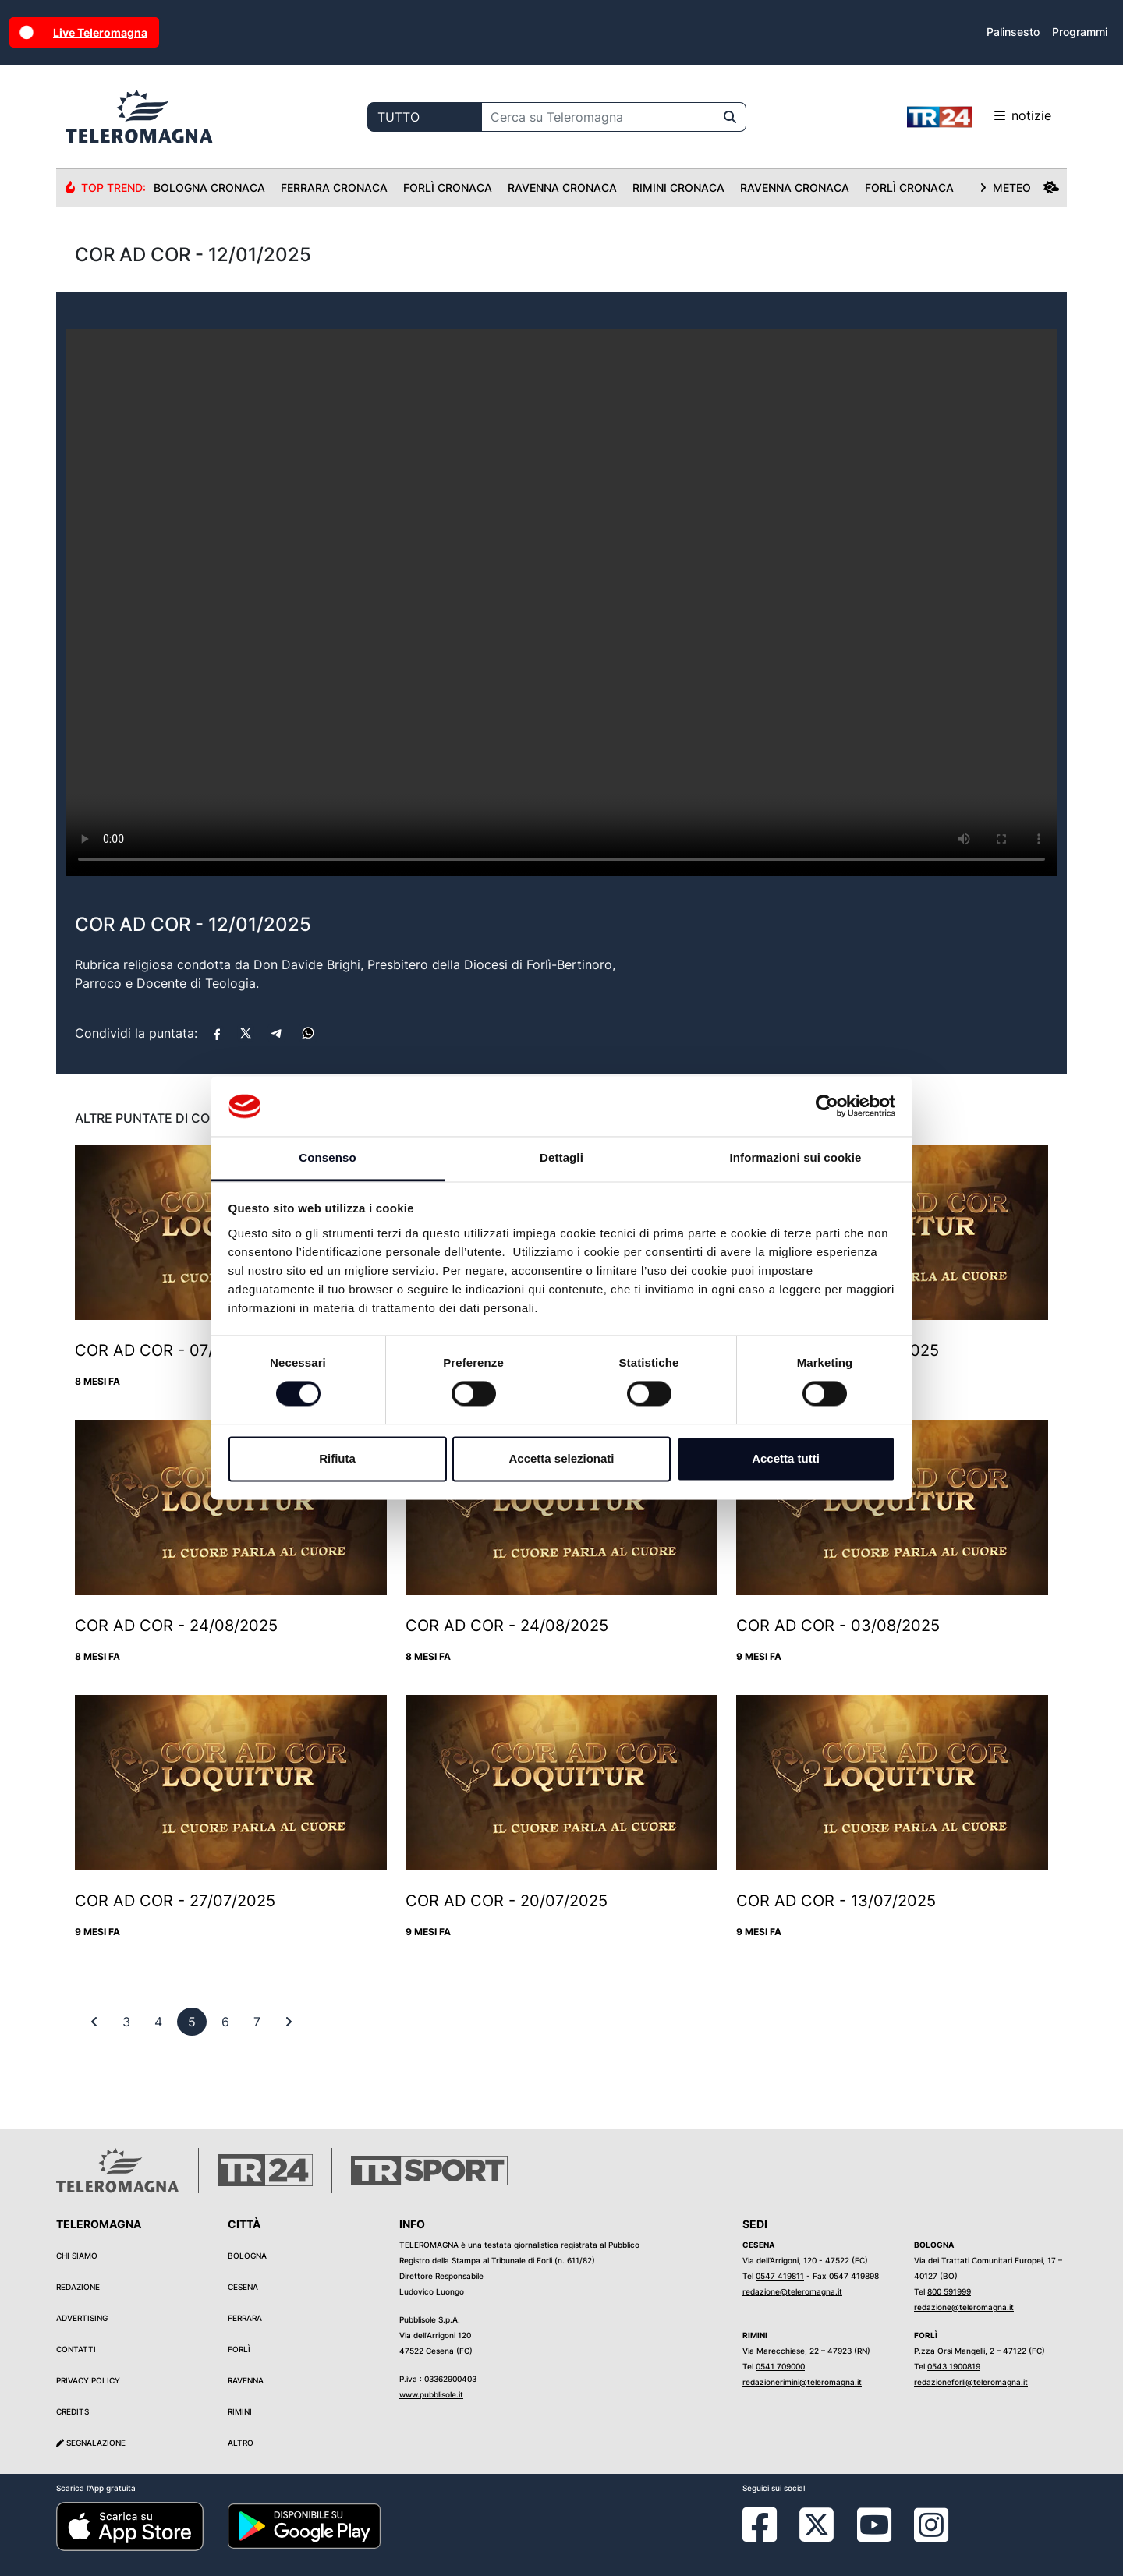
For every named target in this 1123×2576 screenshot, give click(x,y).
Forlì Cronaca (447, 187)
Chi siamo (76, 2255)
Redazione (78, 2286)
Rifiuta (337, 1458)
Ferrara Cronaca (334, 187)
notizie (979, 117)
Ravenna (246, 2380)
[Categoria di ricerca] (424, 117)
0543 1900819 (953, 2366)
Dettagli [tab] (561, 1157)
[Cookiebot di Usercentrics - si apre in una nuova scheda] (827, 1106)
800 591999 (949, 2291)
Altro (240, 2442)
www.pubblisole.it (431, 2394)
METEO (1019, 187)
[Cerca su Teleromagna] (598, 117)
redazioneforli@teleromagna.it (971, 2382)
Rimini (240, 2411)
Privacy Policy (88, 2380)
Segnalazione (91, 2442)
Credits (72, 2411)
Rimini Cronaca (678, 187)
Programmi (1079, 31)
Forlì (239, 2349)
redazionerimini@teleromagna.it (802, 2382)
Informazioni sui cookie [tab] (796, 1157)
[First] (94, 2022)
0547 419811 (780, 2276)
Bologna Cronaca (209, 187)
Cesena (243, 2286)
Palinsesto (1013, 31)
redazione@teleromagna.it (792, 2291)
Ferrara (245, 2318)
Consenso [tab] (327, 1157)
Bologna (247, 2255)
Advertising (82, 2318)
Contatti (76, 2349)
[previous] (126, 2022)
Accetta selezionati (561, 1458)
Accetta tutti (786, 1458)
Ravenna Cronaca (562, 187)
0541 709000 (780, 2366)
